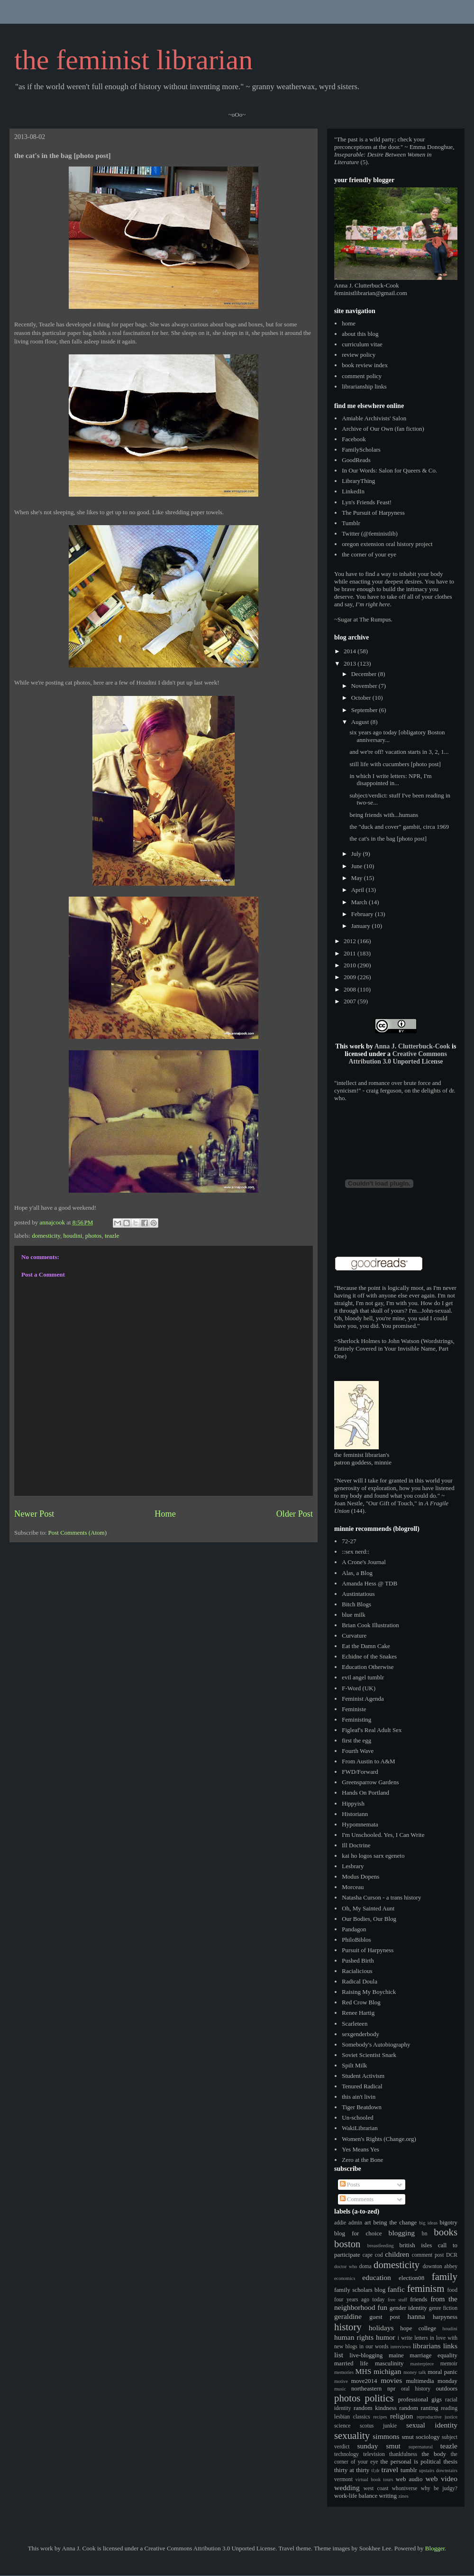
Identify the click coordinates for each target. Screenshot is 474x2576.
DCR (451, 2255)
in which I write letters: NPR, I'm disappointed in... (390, 779)
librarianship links (364, 386)
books (445, 2231)
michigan (387, 2371)
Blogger (435, 2548)
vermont (343, 2479)
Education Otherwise (367, 1666)
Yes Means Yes (360, 2149)
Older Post (294, 1514)
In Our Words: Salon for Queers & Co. (389, 470)
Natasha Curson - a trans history (381, 1897)
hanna (416, 2316)
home (349, 323)
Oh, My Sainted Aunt (368, 1908)
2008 (350, 989)
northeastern (366, 2388)
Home (165, 1514)
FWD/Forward (360, 1771)
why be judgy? (439, 2488)
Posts (350, 2184)
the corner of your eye (369, 554)
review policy (358, 354)
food (452, 2290)
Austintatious (358, 1593)
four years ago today (359, 2300)
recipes (380, 2416)
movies (391, 2380)
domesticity (46, 1235)
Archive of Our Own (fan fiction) (383, 428)
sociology (428, 2436)
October (362, 697)
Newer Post (34, 1514)
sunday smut (378, 2446)
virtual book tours (374, 2479)
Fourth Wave (358, 1750)
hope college (418, 2328)
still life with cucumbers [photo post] (394, 764)
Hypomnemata (360, 1824)
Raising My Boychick (369, 1991)
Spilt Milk (354, 2065)
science (342, 2426)
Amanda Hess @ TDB (369, 1583)
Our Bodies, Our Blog (369, 1918)
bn (425, 2234)
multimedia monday (431, 2380)
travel (390, 2469)
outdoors (447, 2388)
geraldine (348, 2316)
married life (351, 2363)
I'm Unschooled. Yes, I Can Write (383, 1834)
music (340, 2388)
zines (403, 2496)
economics (344, 2278)
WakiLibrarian (359, 2127)
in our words (373, 2347)
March (360, 902)
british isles (416, 2245)
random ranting (418, 2407)
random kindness (375, 2407)
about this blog (360, 333)
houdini (73, 1235)
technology (346, 2454)
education (376, 2277)
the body (434, 2453)
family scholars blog (359, 2289)
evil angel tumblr (363, 1677)
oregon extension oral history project (387, 543)
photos (93, 1235)
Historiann (355, 1813)
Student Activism (363, 2075)
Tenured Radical (362, 2086)
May (357, 877)
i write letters (413, 2338)
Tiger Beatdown (362, 2107)
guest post (384, 2316)
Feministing (356, 1719)
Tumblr (351, 523)
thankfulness (403, 2454)
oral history (415, 2389)
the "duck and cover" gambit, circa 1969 (399, 826)
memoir (448, 2364)
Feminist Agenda (362, 1698)
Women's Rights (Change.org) (379, 2138)
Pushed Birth (358, 1960)
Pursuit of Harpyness (367, 1950)
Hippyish (353, 1803)
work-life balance (355, 2495)
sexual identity (431, 2425)
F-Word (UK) (358, 1688)
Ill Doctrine (356, 1845)
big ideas (428, 2222)
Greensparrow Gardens (370, 1782)
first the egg (356, 1740)
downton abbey (440, 2266)
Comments (357, 2199)
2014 (350, 651)
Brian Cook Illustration (370, 1625)
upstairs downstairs (438, 2470)
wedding (347, 2487)
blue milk (353, 1614)
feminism (426, 2288)
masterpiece (422, 2363)
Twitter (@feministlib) (370, 533)
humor (385, 2337)
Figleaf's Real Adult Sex (371, 1729)
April (358, 889)
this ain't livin (358, 2096)
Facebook (354, 439)
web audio (409, 2479)
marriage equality (433, 2355)
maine (396, 2355)
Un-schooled (357, 2117)
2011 (350, 953)
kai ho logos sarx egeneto (373, 1855)
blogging (402, 2233)
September (365, 709)
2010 (350, 965)
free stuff (397, 2299)
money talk (414, 2372)
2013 (350, 663)
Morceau (353, 1886)
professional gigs (420, 2399)
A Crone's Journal (364, 1562)
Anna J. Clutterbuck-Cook (412, 1046)
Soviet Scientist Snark (369, 2054)
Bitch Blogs (356, 1604)
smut (408, 2436)
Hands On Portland (365, 1792)
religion (401, 2416)
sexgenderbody (360, 2034)
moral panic (442, 2371)
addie (340, 2223)
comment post (428, 2255)
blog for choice (358, 2233)
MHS (364, 2371)
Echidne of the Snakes (369, 1656)
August (361, 721)
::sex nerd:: (355, 1551)
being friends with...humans (383, 814)
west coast (376, 2488)
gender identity (408, 2307)
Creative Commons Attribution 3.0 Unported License (397, 1057)
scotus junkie (378, 2426)
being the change (395, 2222)
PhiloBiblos (356, 1939)
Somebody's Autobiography (376, 2044)
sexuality (352, 2435)
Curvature (354, 1635)
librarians (427, 2346)
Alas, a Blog (357, 1572)
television (373, 2454)
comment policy (362, 376)
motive (341, 2381)
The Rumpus (375, 619)
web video (441, 2478)
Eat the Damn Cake (366, 1645)
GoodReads (356, 459)
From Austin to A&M (368, 1761)
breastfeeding (380, 2245)
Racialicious (357, 1970)
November (365, 685)
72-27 (349, 1541)
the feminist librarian (133, 59)
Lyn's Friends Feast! (367, 502)
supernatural (421, 2446)
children (397, 2254)
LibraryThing (358, 480)
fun (382, 2307)
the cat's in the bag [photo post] (388, 838)
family (444, 2276)
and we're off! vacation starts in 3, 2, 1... (398, 751)
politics (379, 2397)
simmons (386, 2436)
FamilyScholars (361, 449)
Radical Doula (359, 1981)
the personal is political (411, 2461)
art (368, 2222)
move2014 (364, 2380)
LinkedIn (353, 491)
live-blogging (366, 2355)
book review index (365, 365)
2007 (350, 1001)
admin (355, 2223)
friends (418, 2299)
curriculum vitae (362, 344)
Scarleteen (354, 2023)
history (348, 2326)
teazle (112, 1235)
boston (347, 2243)
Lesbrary (353, 1866)
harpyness (445, 2316)
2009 (350, 977)
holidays (381, 2328)
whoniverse (405, 2488)
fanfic (395, 2289)
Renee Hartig (358, 2012)
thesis (450, 2461)
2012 (350, 941)
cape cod (373, 2255)
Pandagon (354, 1929)
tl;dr (376, 2470)
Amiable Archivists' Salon (374, 418)
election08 (411, 2277)
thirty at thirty (351, 2470)
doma (365, 2266)
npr (391, 2388)
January (361, 925)
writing (388, 2495)
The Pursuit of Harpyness (373, 512)
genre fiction (443, 2308)
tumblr (409, 2470)
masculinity (389, 2363)
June (357, 866)
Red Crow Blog (361, 2002)
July (357, 853)
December (364, 673)
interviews (401, 2346)
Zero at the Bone (362, 2159)
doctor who (345, 2266)
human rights (354, 2337)
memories (344, 2372)
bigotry (448, 2222)
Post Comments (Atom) (77, 1532)
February (363, 913)
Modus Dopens (360, 1876)
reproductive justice (437, 2416)
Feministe (354, 1709)
